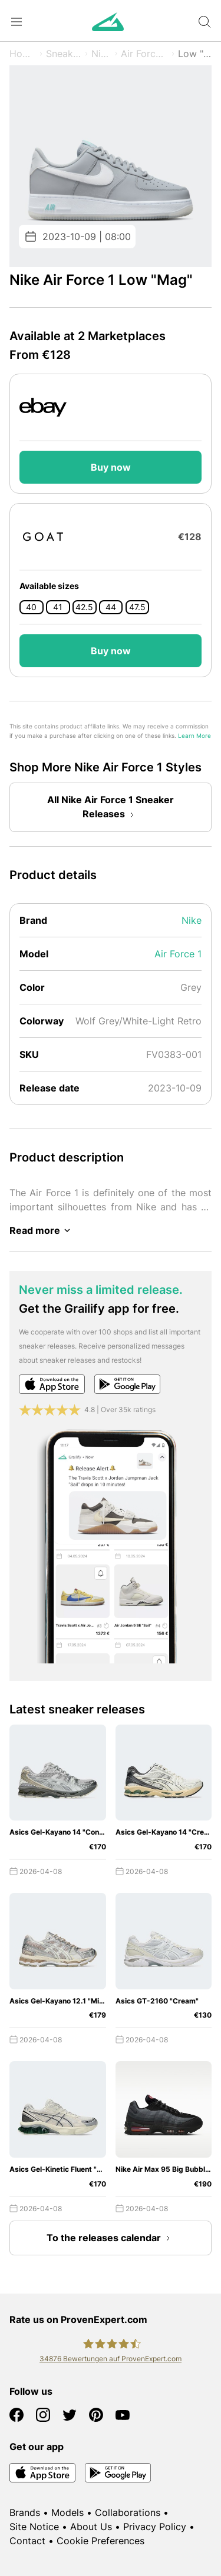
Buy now (111, 467)
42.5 (84, 607)
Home (22, 53)
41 (57, 607)
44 (110, 607)
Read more (41, 1230)
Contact (27, 2541)
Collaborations (127, 2512)
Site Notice (34, 2526)
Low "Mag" (195, 53)
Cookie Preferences (100, 2541)
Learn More (194, 736)
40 (31, 607)
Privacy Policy (154, 2526)
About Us (91, 2526)
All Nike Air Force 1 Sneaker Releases (110, 808)
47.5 (137, 607)
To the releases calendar (111, 2238)
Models (67, 2512)
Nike (101, 53)
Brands (24, 2512)
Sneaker (64, 53)
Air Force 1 (144, 53)
